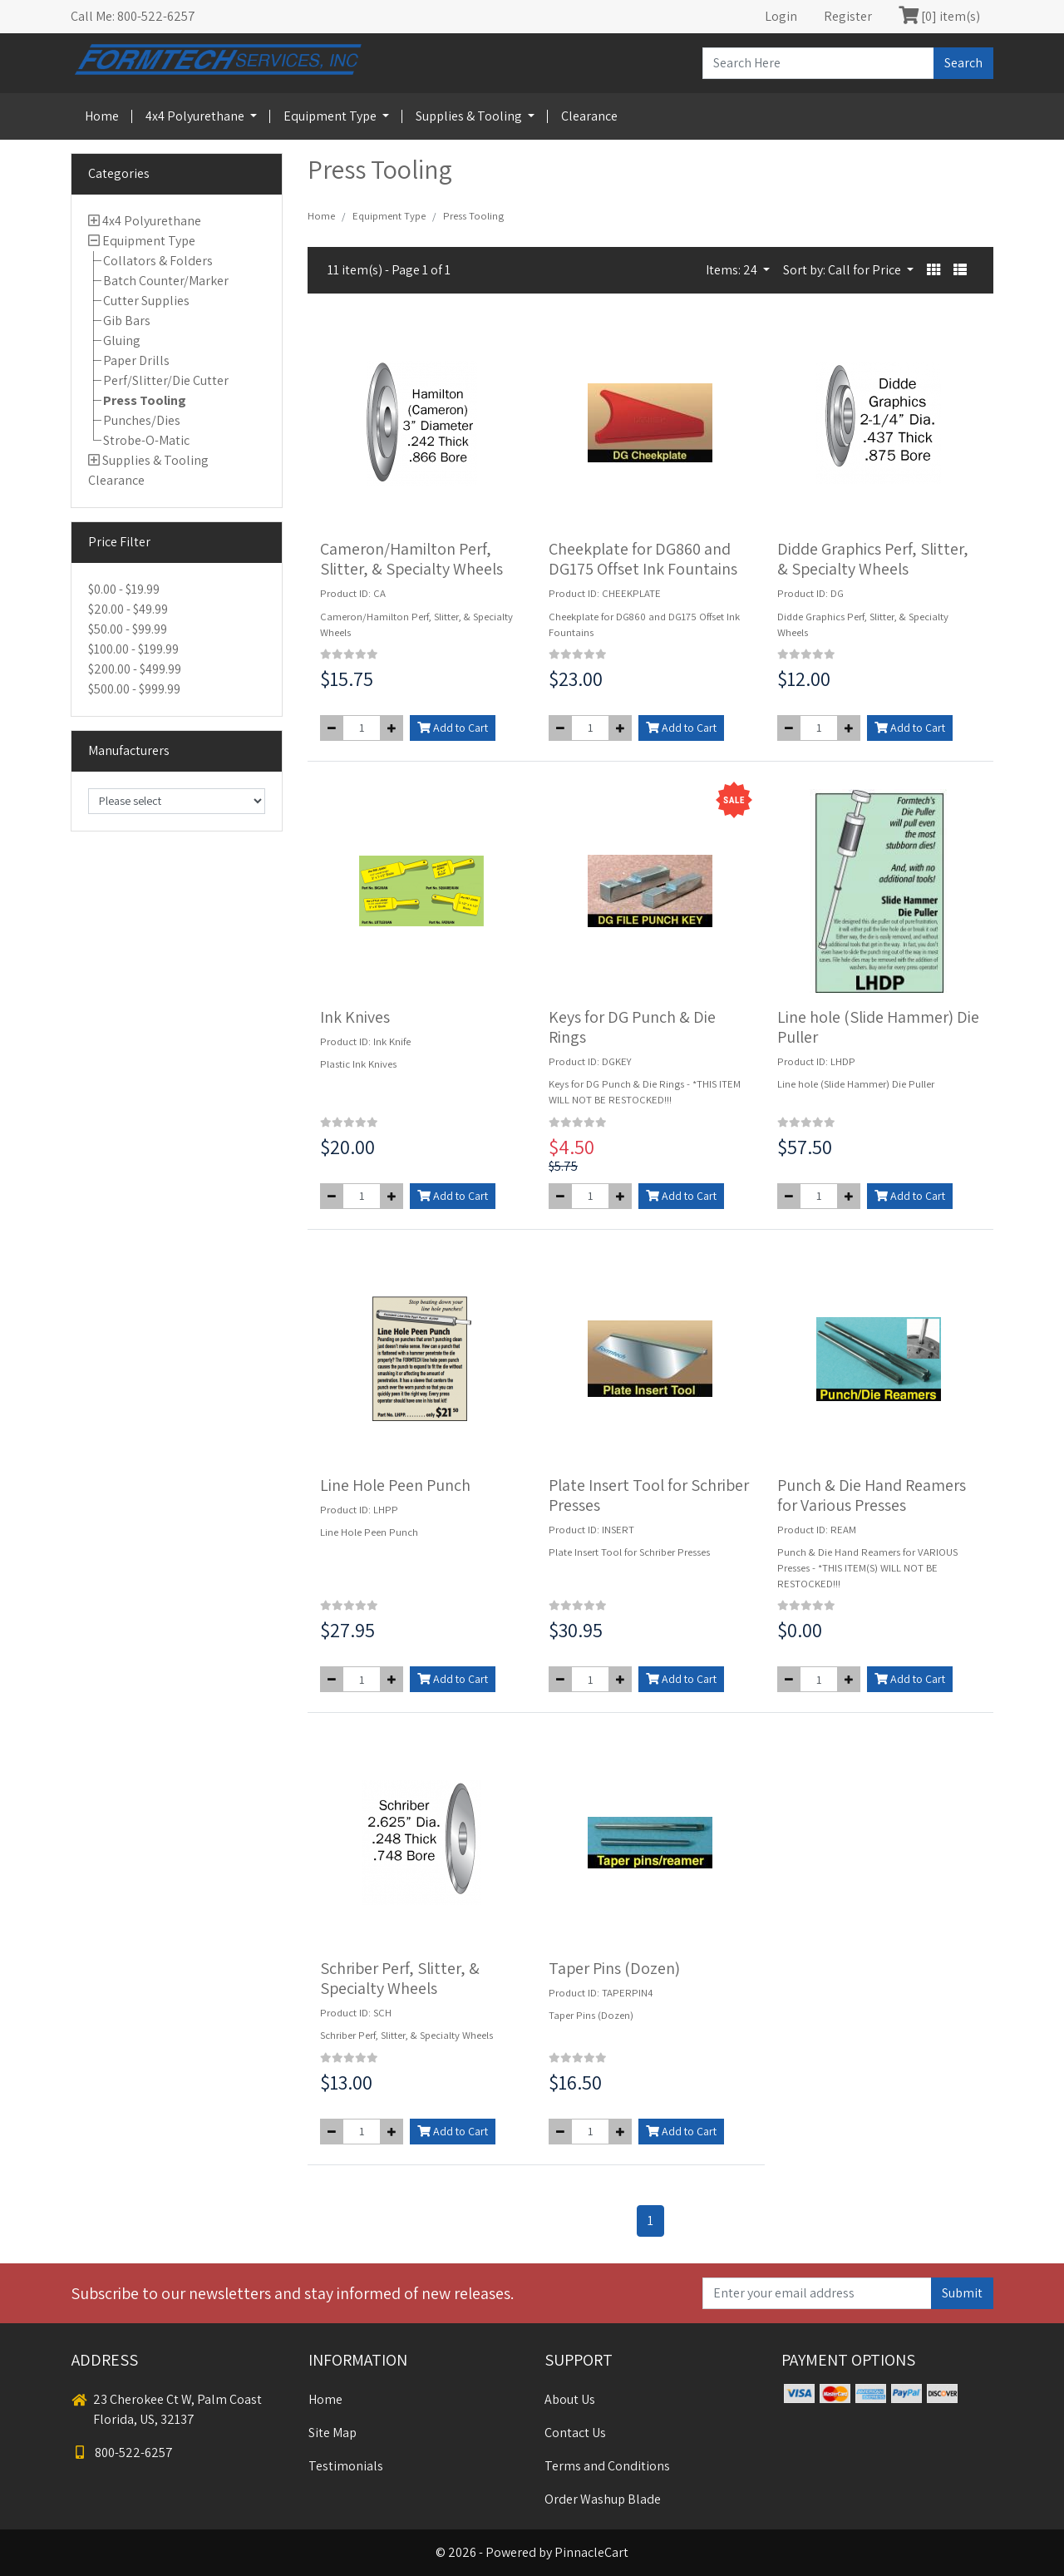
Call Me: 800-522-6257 (133, 16)
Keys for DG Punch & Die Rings (632, 1027)
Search (963, 63)
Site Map (332, 2432)
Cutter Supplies (146, 300)
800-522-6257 (122, 2452)
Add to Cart (452, 727)
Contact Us (575, 2432)
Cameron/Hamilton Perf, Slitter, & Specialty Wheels (411, 559)
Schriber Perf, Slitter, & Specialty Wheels (400, 1978)
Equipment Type (331, 116)
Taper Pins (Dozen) (614, 1968)
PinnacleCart (591, 2552)
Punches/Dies (141, 420)
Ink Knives (355, 1017)
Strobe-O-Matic (146, 440)
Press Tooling (144, 400)
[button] (933, 270)
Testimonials (345, 2466)
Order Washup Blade (602, 2499)
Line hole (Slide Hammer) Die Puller (878, 1027)
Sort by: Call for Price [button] (843, 270)
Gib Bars (126, 320)
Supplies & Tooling (470, 116)
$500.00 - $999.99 (134, 689)
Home (102, 116)
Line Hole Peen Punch (395, 1485)
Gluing (121, 340)
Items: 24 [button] (733, 270)
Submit (962, 2293)
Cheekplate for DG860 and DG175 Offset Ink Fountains (643, 559)
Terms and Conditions (607, 2466)
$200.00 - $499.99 (134, 669)
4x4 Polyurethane (196, 116)
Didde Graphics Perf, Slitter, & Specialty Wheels (872, 559)
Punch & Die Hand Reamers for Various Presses (871, 1495)
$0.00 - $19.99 (124, 589)
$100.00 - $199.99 (133, 649)
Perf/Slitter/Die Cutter (166, 380)
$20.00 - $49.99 (128, 609)
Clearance (589, 116)
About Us (569, 2399)
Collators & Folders (158, 260)
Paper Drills (136, 360)
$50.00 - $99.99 (127, 629)
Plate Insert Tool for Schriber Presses (649, 1495)
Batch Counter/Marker (166, 280)
